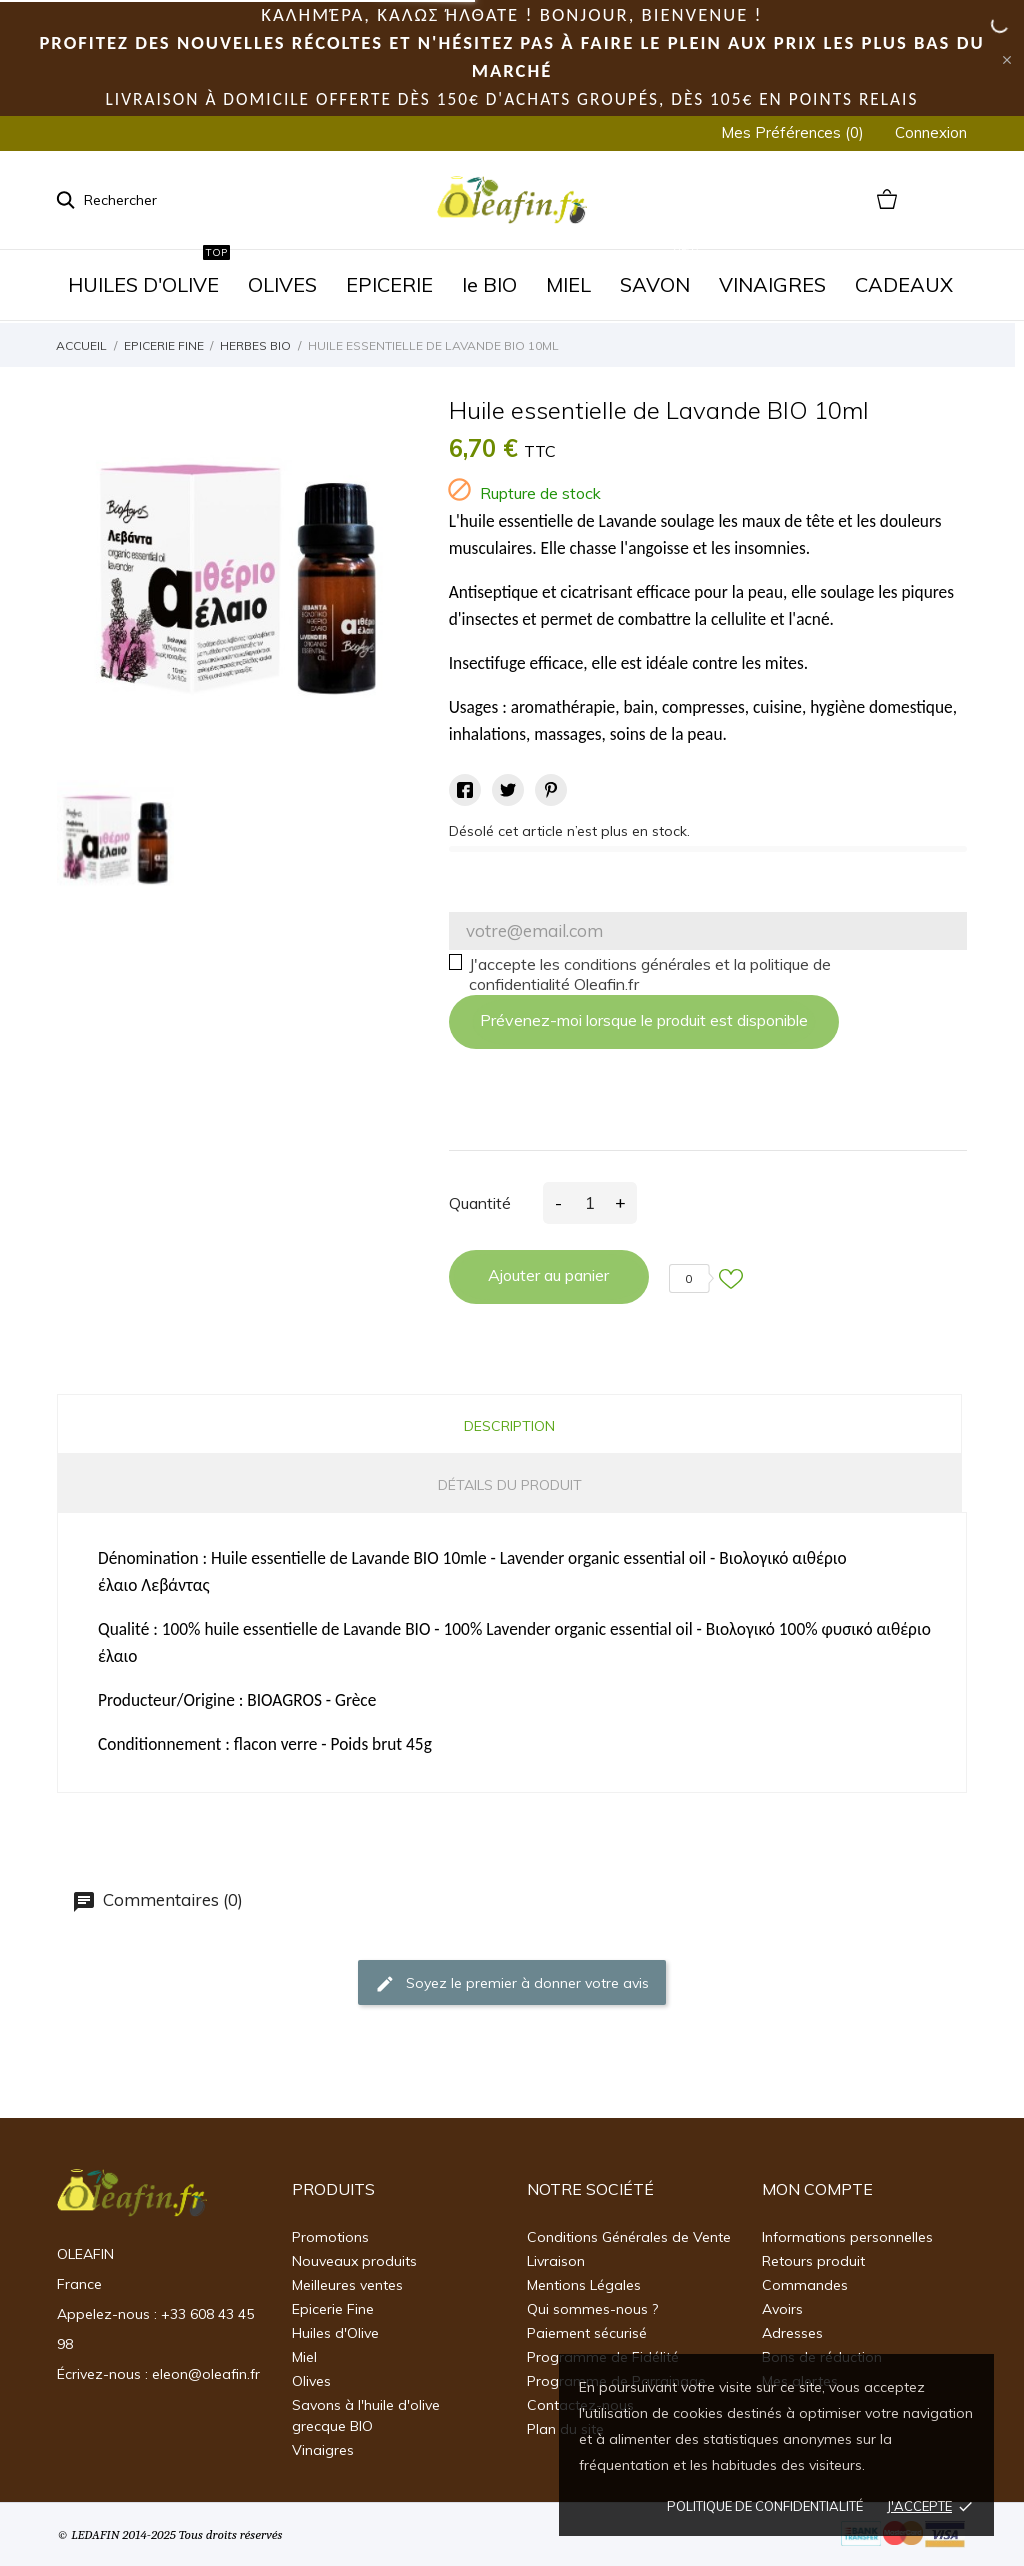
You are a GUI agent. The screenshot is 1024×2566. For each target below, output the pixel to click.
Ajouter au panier (548, 1275)
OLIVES (282, 284)
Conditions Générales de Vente (629, 2237)
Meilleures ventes (347, 2285)
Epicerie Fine (333, 2309)
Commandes (805, 2285)
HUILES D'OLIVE (149, 273)
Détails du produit (510, 1485)
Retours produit (813, 2261)
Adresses (792, 2333)
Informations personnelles (847, 2237)
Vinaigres (323, 2450)
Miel (304, 2357)
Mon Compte (817, 2189)
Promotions (330, 2237)
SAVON (660, 273)
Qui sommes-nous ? (592, 2309)
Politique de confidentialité (765, 2506)
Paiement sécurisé (587, 2333)
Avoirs (782, 2309)
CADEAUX (904, 284)
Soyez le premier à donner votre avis (512, 1983)
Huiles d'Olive (335, 2333)
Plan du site (565, 2429)
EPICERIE (389, 284)
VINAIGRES (772, 284)
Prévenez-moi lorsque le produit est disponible (644, 1020)
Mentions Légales (584, 2285)
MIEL (568, 284)
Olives (311, 2381)
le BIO (489, 284)
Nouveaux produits (354, 2261)
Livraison (556, 2261)
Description (509, 1426)
